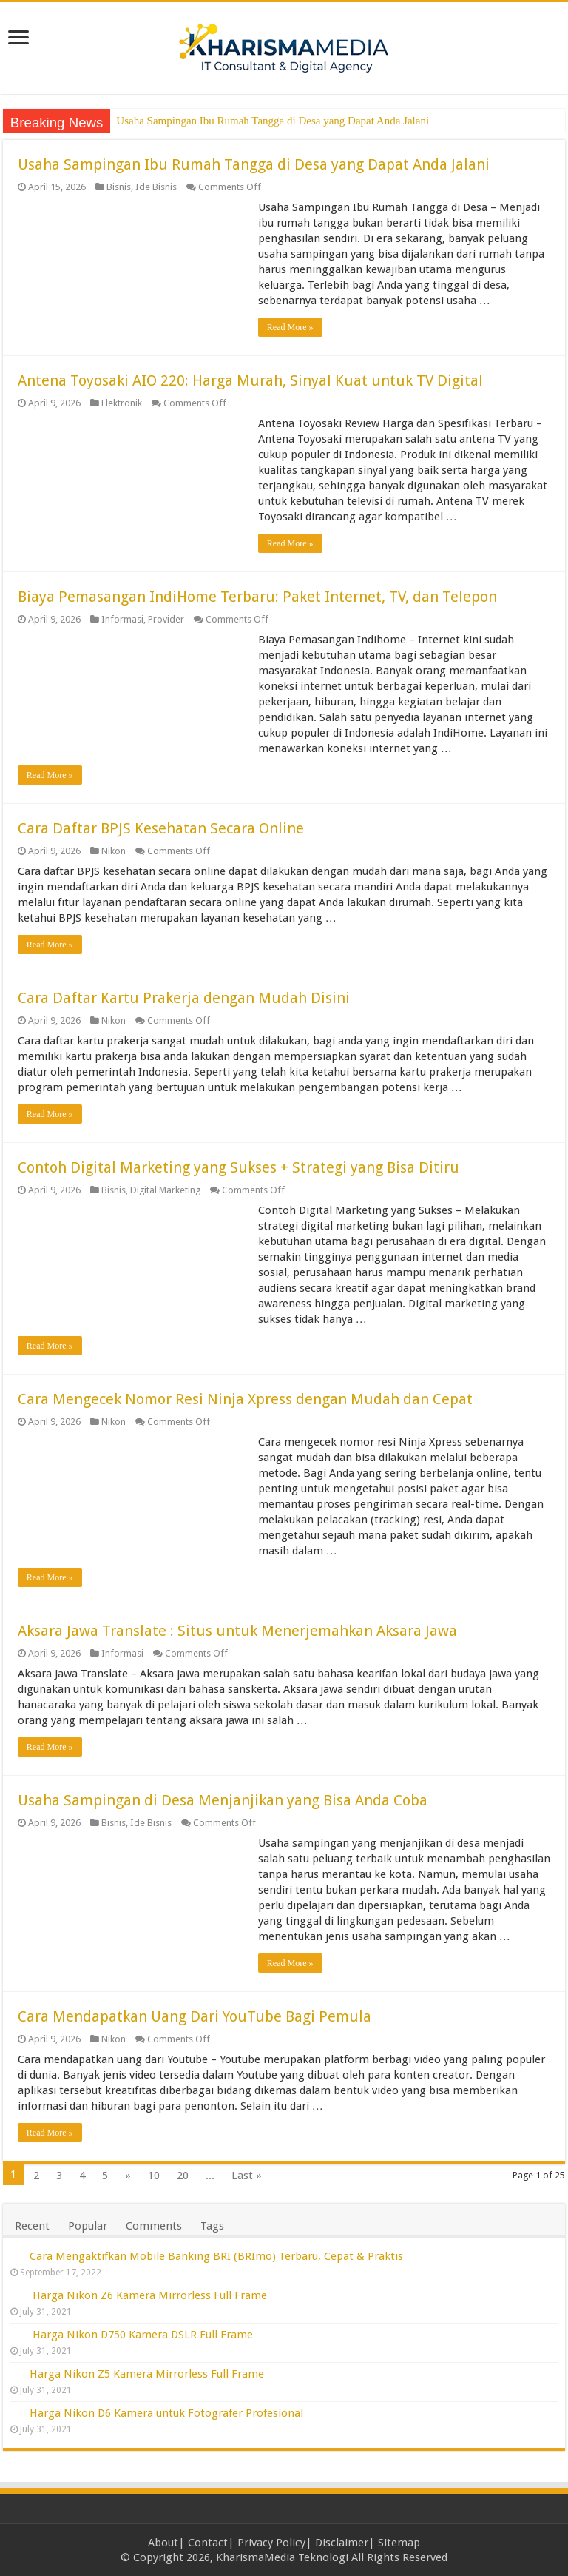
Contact (208, 2542)
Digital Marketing (165, 1189)
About (163, 2542)
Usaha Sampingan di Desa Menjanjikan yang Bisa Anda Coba (222, 1800)
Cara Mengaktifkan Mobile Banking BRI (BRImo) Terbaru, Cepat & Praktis (216, 2256)
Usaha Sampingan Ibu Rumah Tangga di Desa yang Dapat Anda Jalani (272, 121)
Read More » (290, 327)
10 (154, 2175)
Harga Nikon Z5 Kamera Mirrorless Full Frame (147, 2374)
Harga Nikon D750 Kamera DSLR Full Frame (143, 2334)
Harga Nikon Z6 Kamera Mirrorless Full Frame (150, 2295)
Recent (32, 2226)
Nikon (113, 850)
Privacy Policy (271, 2542)
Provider (166, 619)
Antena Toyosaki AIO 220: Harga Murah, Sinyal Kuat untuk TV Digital (250, 380)
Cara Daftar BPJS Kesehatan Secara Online (161, 828)
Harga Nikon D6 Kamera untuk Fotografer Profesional (166, 2413)
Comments (154, 2226)
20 (183, 2175)
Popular (87, 2226)
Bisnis (118, 186)
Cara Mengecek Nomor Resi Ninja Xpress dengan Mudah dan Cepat (245, 1399)
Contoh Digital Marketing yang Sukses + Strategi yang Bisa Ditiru (238, 1167)
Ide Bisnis (156, 186)
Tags (212, 2226)
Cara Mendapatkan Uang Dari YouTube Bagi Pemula (194, 2016)
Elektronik (121, 403)
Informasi (122, 619)
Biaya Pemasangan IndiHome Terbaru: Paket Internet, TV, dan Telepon (257, 597)
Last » (246, 2175)
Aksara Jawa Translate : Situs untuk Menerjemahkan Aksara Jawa (237, 1631)
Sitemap (399, 2542)
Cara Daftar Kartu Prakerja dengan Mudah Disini (184, 998)
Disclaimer (341, 2542)
